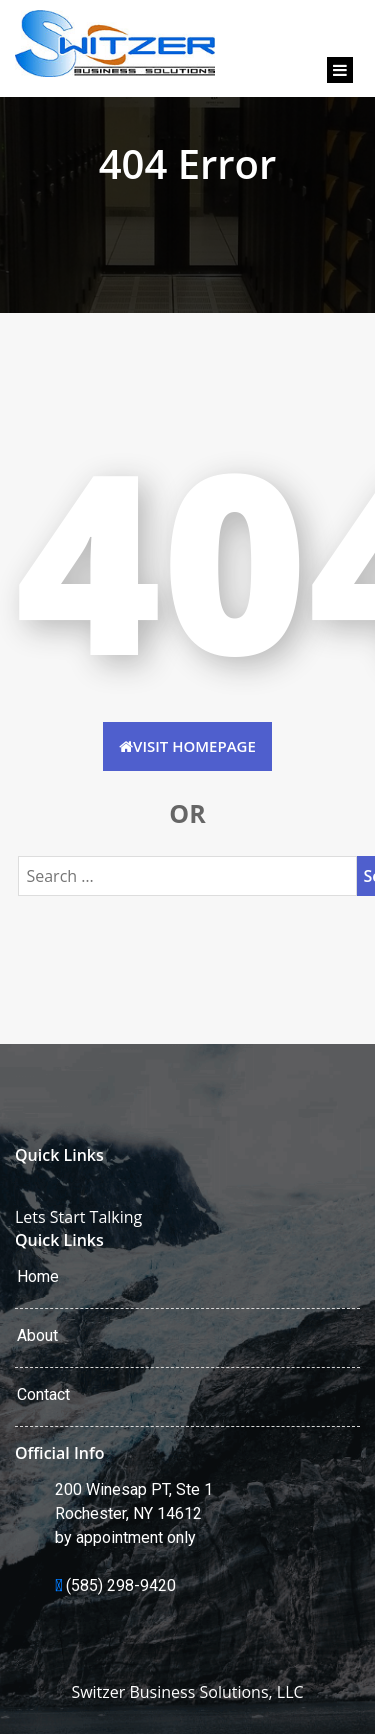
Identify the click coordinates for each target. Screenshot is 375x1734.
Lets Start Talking (78, 1217)
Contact (43, 1394)
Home (38, 1276)
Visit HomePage (187, 746)
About (37, 1335)
